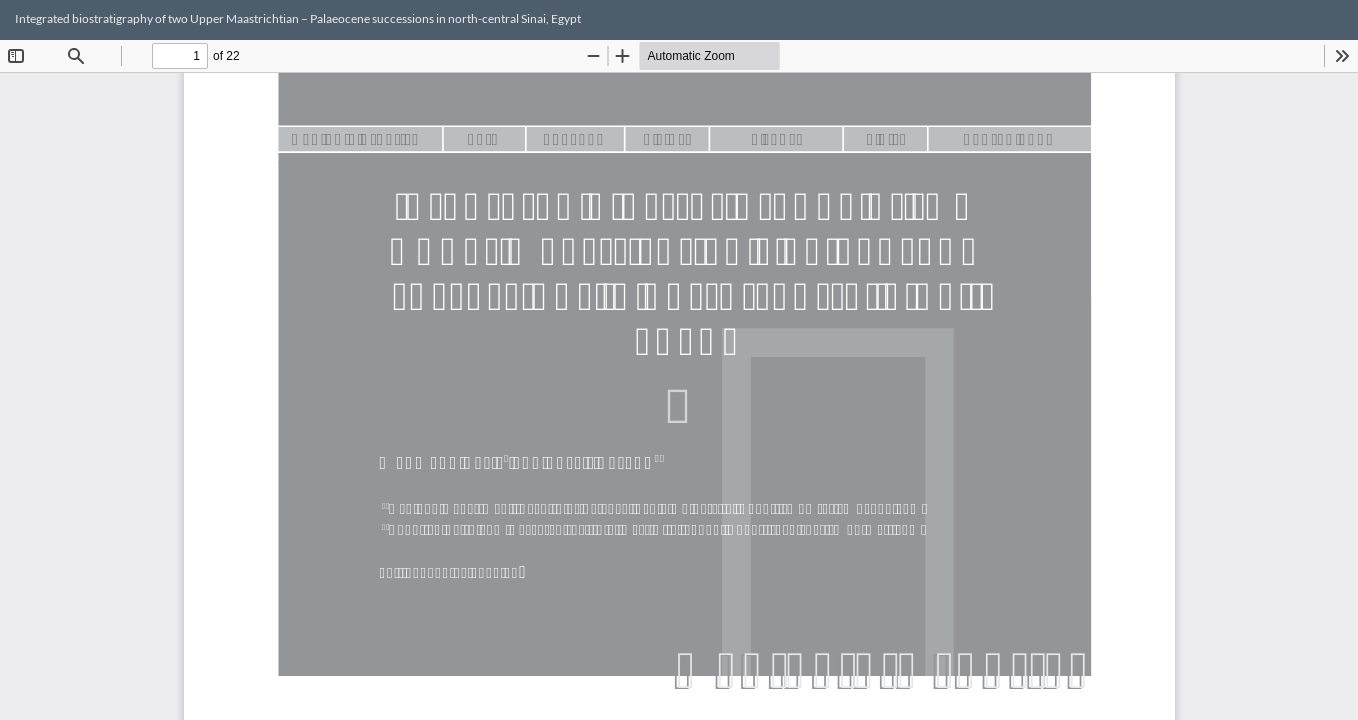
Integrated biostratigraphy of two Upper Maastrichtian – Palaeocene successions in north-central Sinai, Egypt (298, 18)
